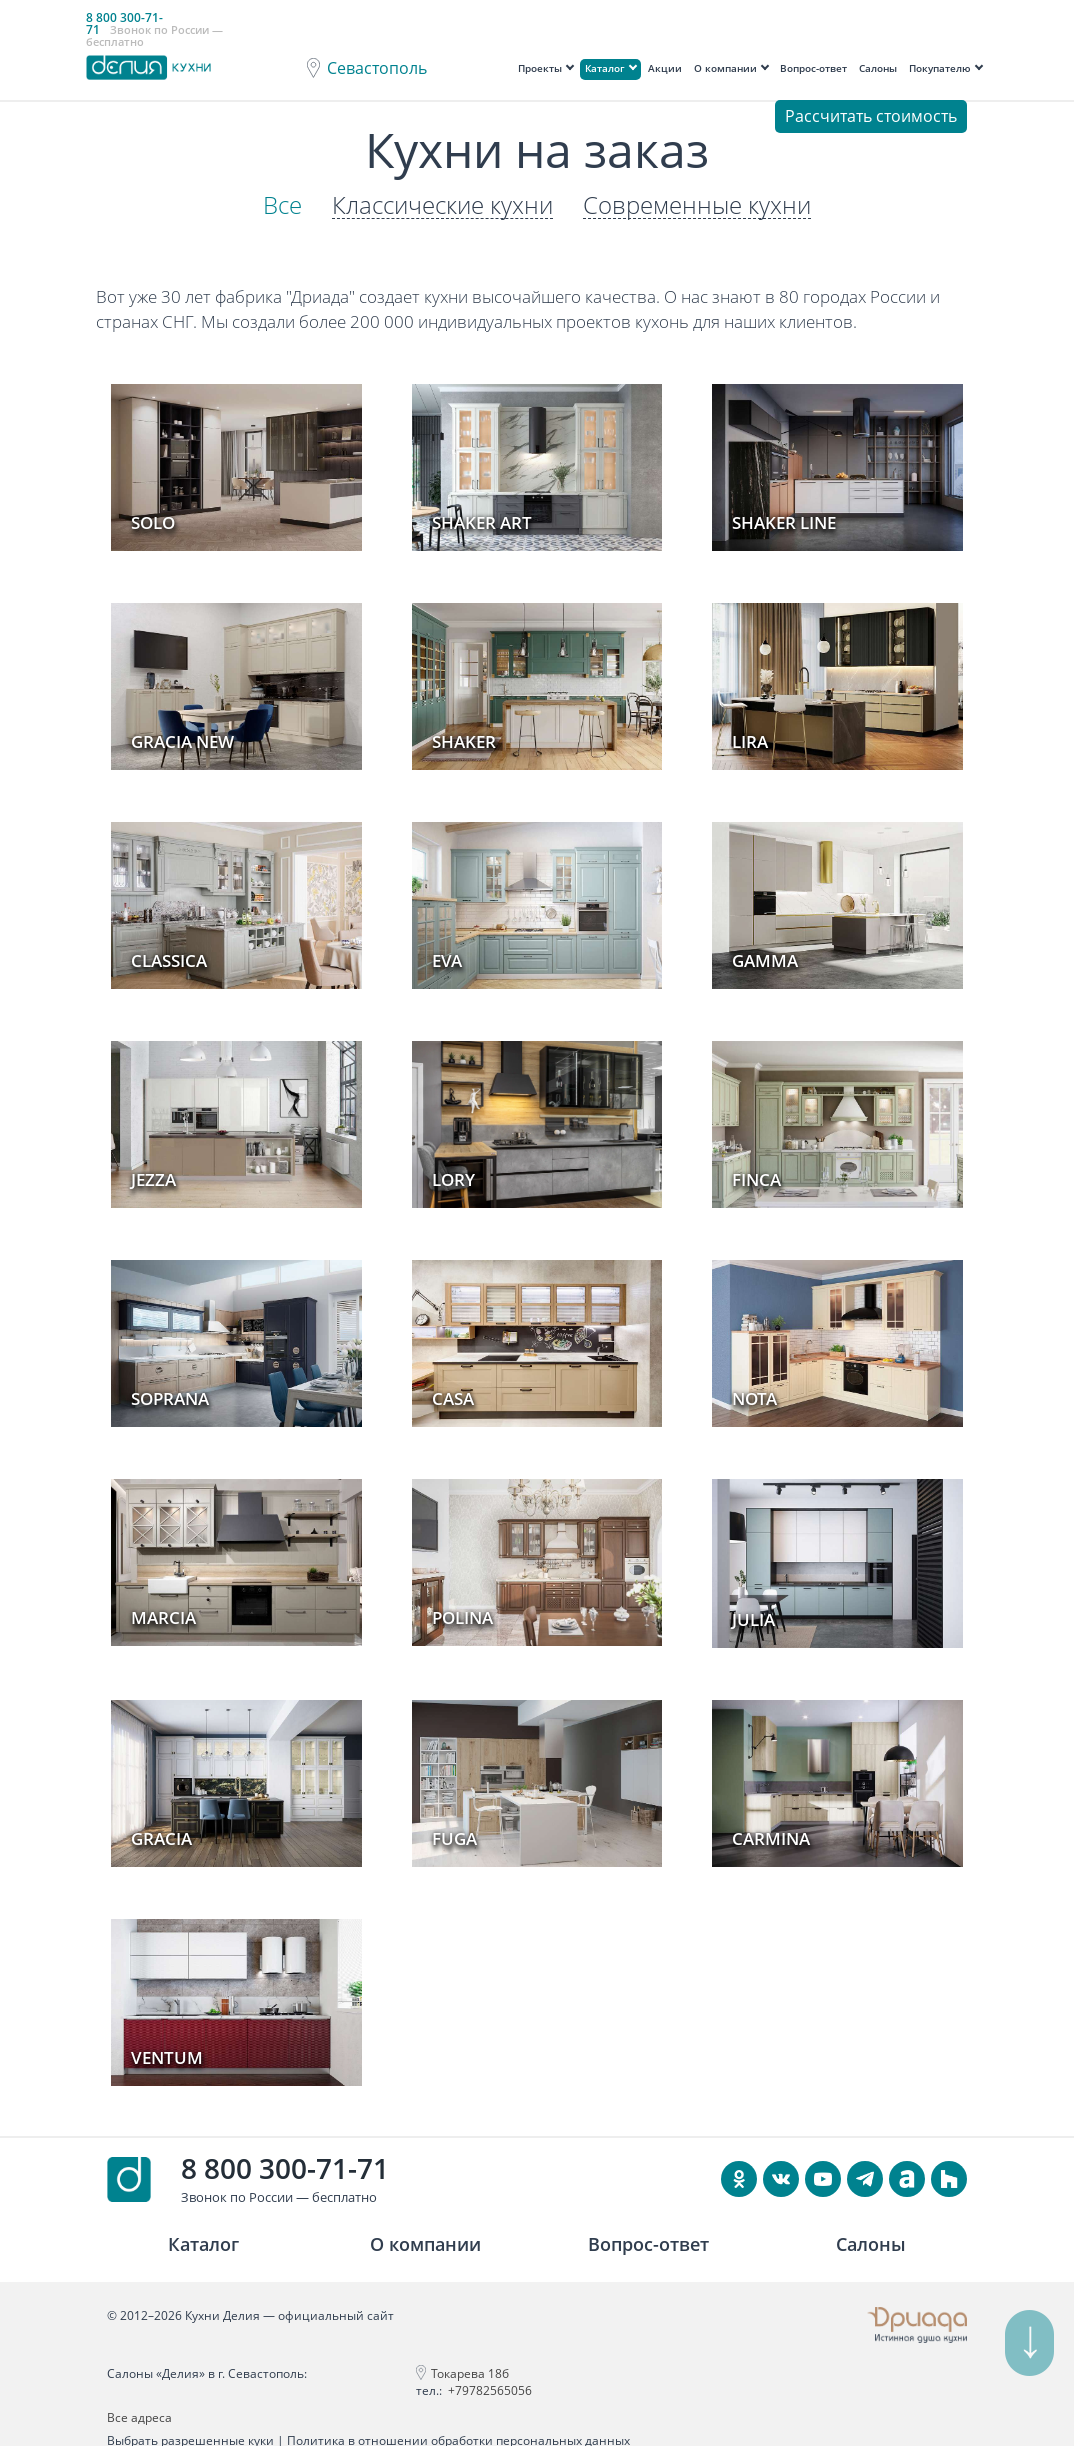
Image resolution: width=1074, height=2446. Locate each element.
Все (282, 205)
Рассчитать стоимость (871, 116)
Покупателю (940, 68)
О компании (725, 68)
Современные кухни (697, 205)
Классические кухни (442, 205)
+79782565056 (468, 2390)
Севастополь (377, 68)
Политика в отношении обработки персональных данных (458, 2412)
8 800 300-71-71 (285, 2167)
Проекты (540, 68)
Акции (665, 68)
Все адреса (712, 2373)
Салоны (878, 68)
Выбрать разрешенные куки (190, 2412)
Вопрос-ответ (813, 68)
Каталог (605, 68)
